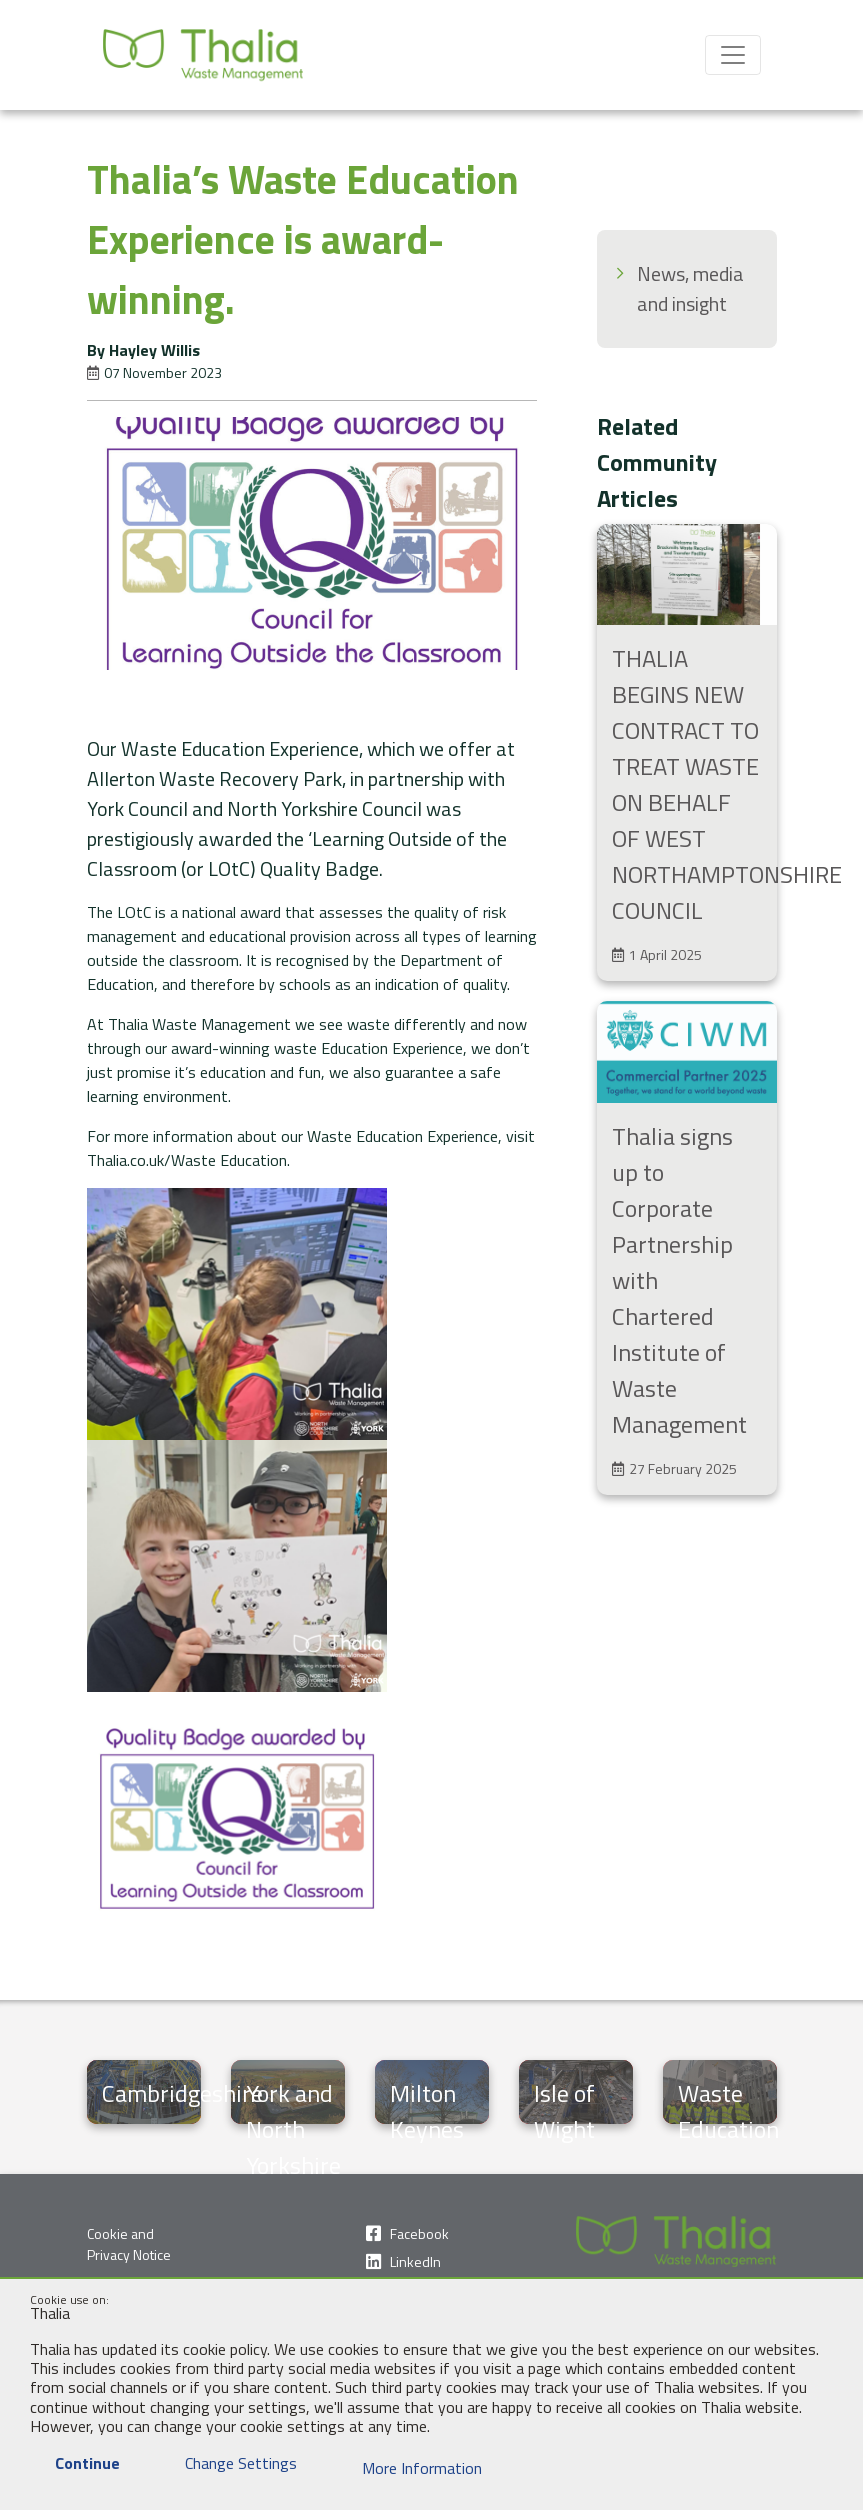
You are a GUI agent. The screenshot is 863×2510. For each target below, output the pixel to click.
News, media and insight (690, 288)
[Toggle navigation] (733, 55)
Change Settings (228, 2463)
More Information (409, 2468)
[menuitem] (687, 289)
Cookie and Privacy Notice (129, 2244)
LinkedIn (415, 2261)
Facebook (419, 2233)
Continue (75, 2463)
